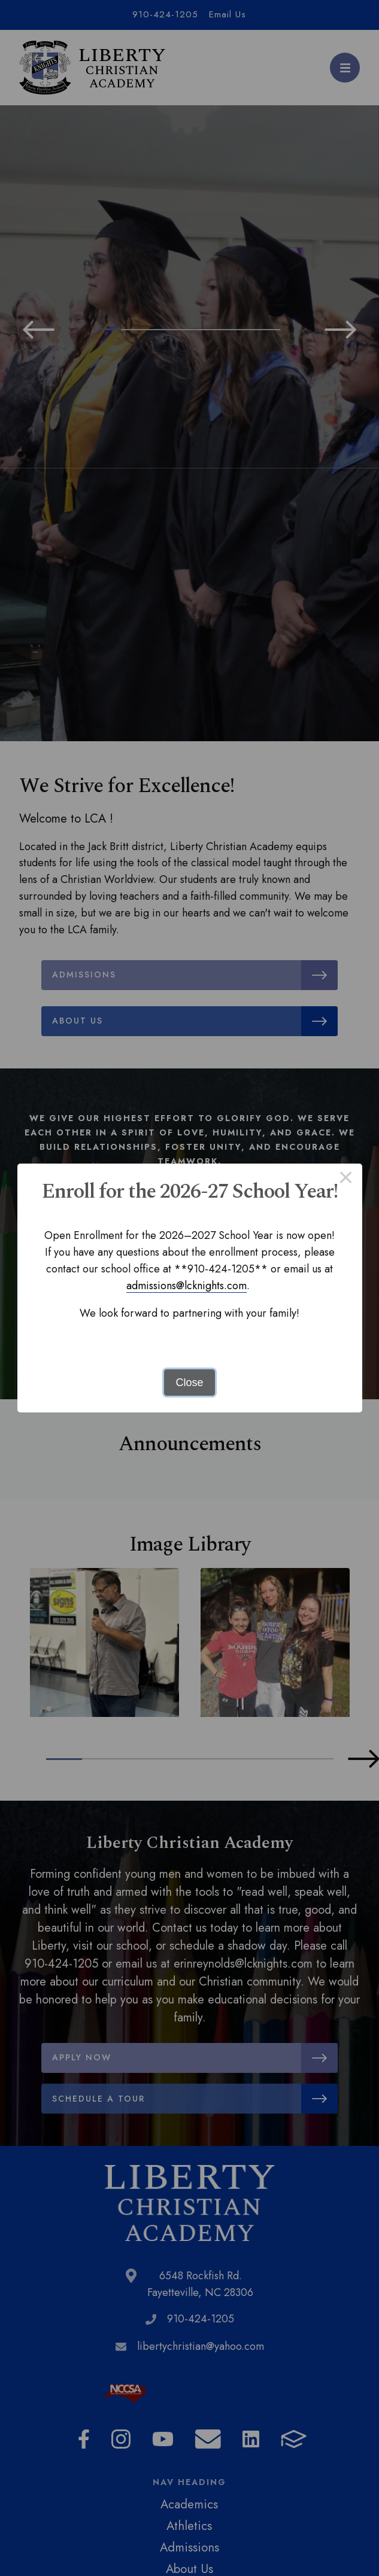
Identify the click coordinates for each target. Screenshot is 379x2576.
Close (189, 1383)
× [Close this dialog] (346, 1180)
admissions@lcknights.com (186, 1285)
